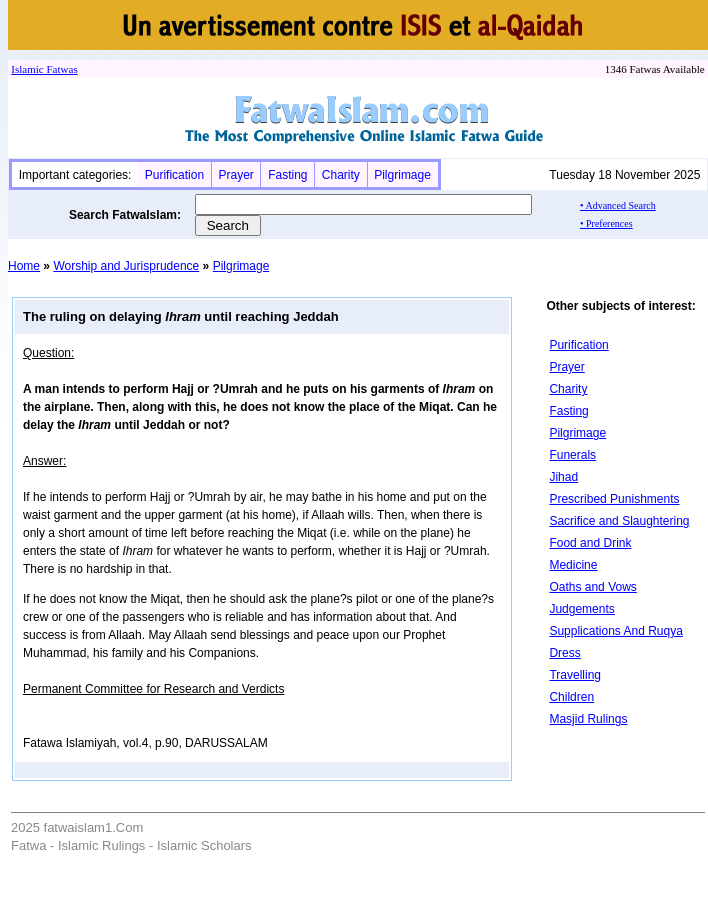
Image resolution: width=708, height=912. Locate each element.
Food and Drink (590, 543)
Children (571, 697)
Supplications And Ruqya (615, 631)
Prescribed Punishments (614, 499)
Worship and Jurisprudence (126, 266)
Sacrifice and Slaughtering (619, 521)
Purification (174, 175)
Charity (341, 175)
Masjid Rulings (588, 719)
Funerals (572, 455)
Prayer (235, 175)
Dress (564, 653)
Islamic (27, 69)
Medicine (573, 565)
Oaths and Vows (592, 587)
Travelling (575, 675)
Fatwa (59, 69)
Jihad (563, 477)
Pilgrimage (402, 175)
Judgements (581, 609)
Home (24, 266)
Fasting (287, 175)
